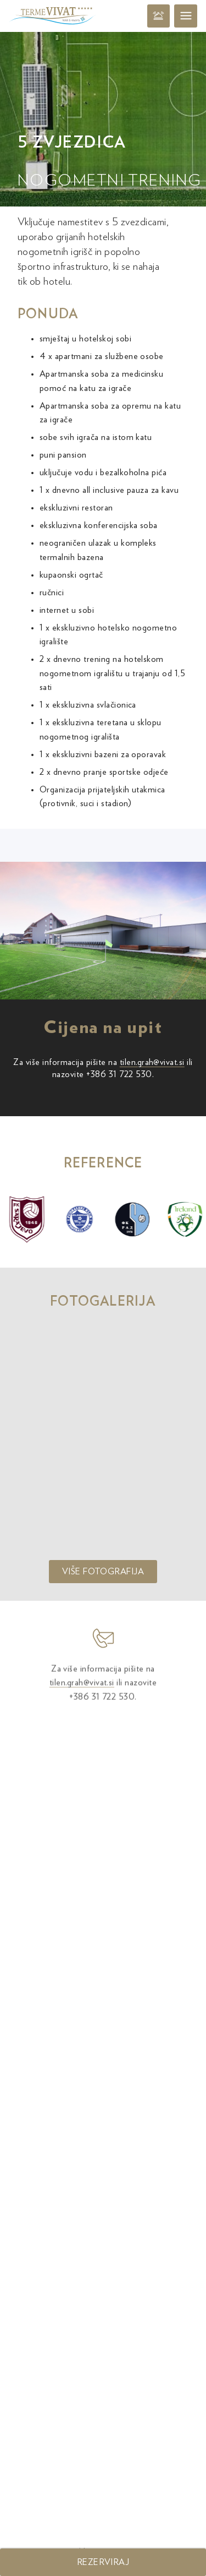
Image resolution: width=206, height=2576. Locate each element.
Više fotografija (103, 1571)
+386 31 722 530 (119, 1074)
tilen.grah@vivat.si (152, 1062)
